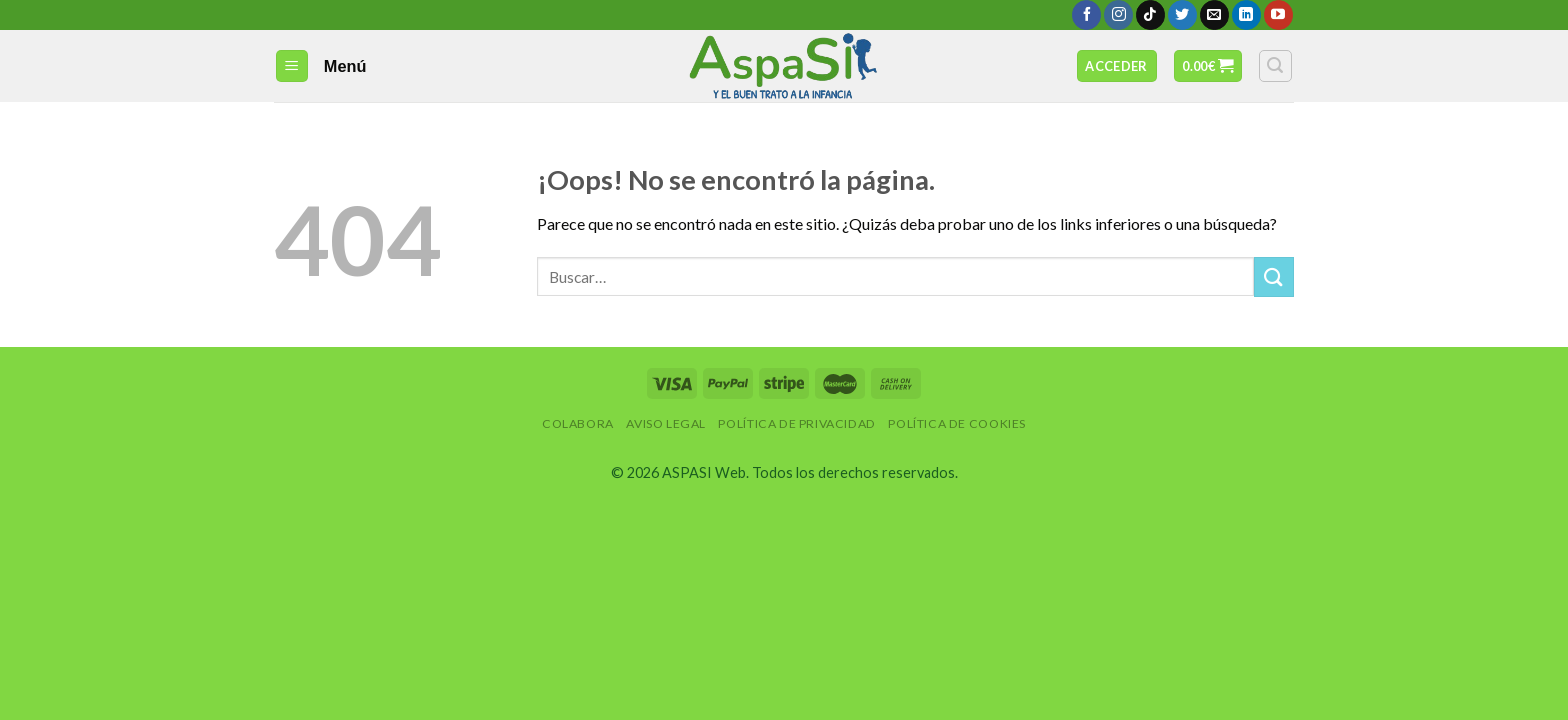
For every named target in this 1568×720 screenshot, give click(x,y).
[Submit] (1274, 276)
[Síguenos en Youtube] (1278, 15)
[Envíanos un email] (1214, 15)
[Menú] (292, 66)
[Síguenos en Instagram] (1118, 15)
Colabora (578, 423)
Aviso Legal (666, 423)
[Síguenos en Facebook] (1086, 15)
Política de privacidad (796, 423)
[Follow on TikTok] (1150, 15)
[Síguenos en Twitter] (1182, 15)
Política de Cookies (957, 423)
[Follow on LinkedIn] (1246, 15)
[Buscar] (1276, 66)
